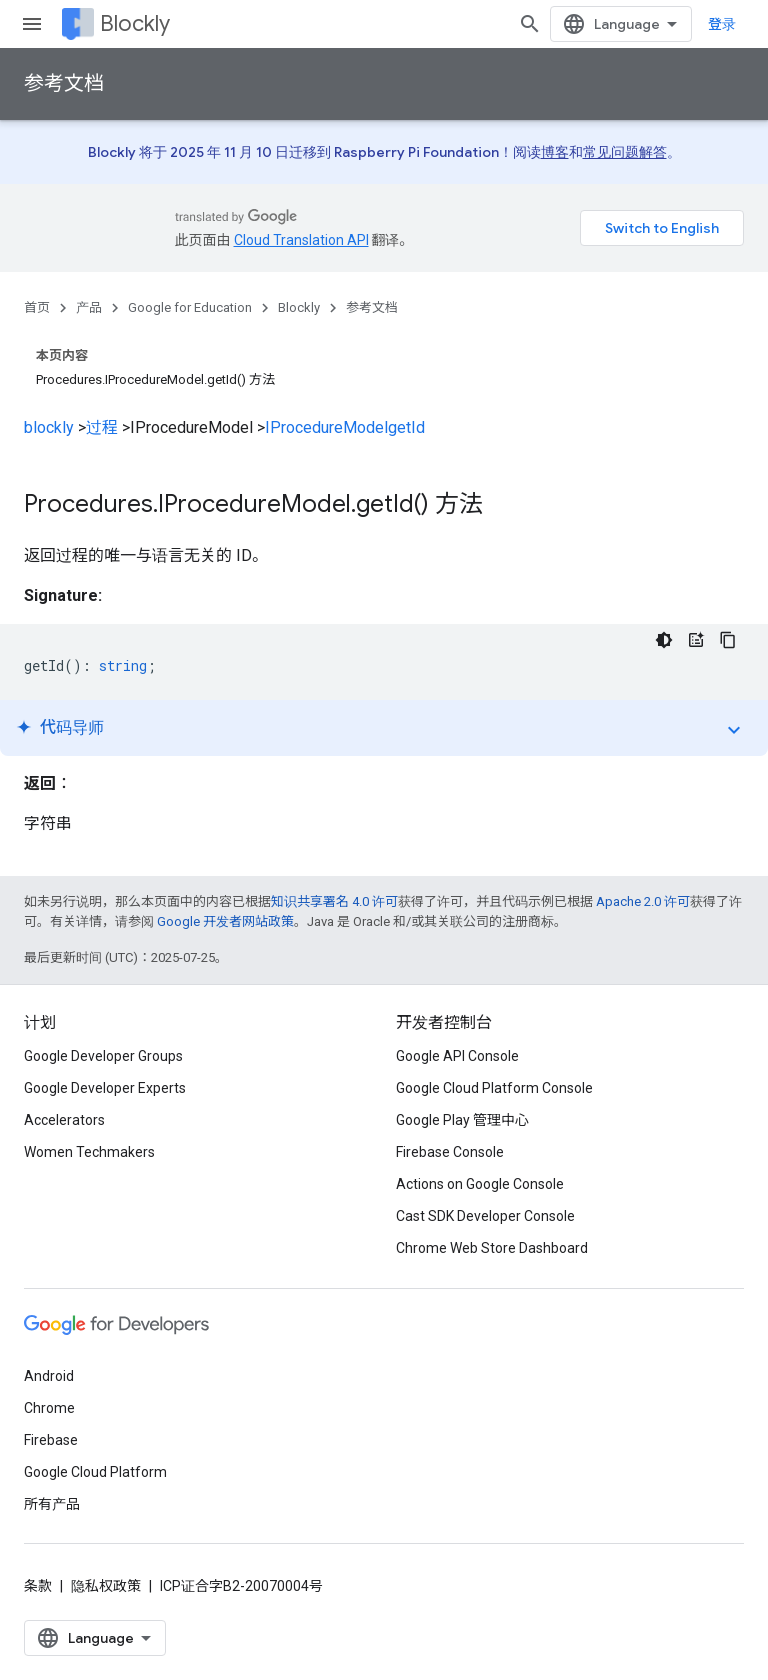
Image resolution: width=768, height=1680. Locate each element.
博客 (555, 152)
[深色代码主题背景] (664, 640)
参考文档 (64, 83)
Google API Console (457, 1056)
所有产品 (52, 1504)
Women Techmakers (89, 1152)
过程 (102, 427)
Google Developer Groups (103, 1056)
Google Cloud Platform (95, 1472)
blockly (49, 427)
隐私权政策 (106, 1586)
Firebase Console (450, 1152)
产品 (89, 307)
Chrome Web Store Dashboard (492, 1248)
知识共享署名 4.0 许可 (334, 901)
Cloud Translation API (301, 240)
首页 (37, 307)
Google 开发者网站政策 (225, 921)
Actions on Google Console (480, 1184)
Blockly (135, 23)
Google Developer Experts (105, 1088)
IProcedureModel (326, 427)
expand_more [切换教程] (734, 730)
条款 (38, 1586)
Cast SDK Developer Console (485, 1216)
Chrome (49, 1408)
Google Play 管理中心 (462, 1120)
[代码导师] (696, 640)
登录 (722, 24)
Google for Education (190, 307)
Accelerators (64, 1120)
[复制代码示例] (728, 640)
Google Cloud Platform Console (494, 1088)
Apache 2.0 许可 (643, 901)
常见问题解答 (625, 152)
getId (406, 427)
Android (49, 1376)
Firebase (51, 1440)
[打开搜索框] (530, 24)
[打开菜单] (32, 24)
